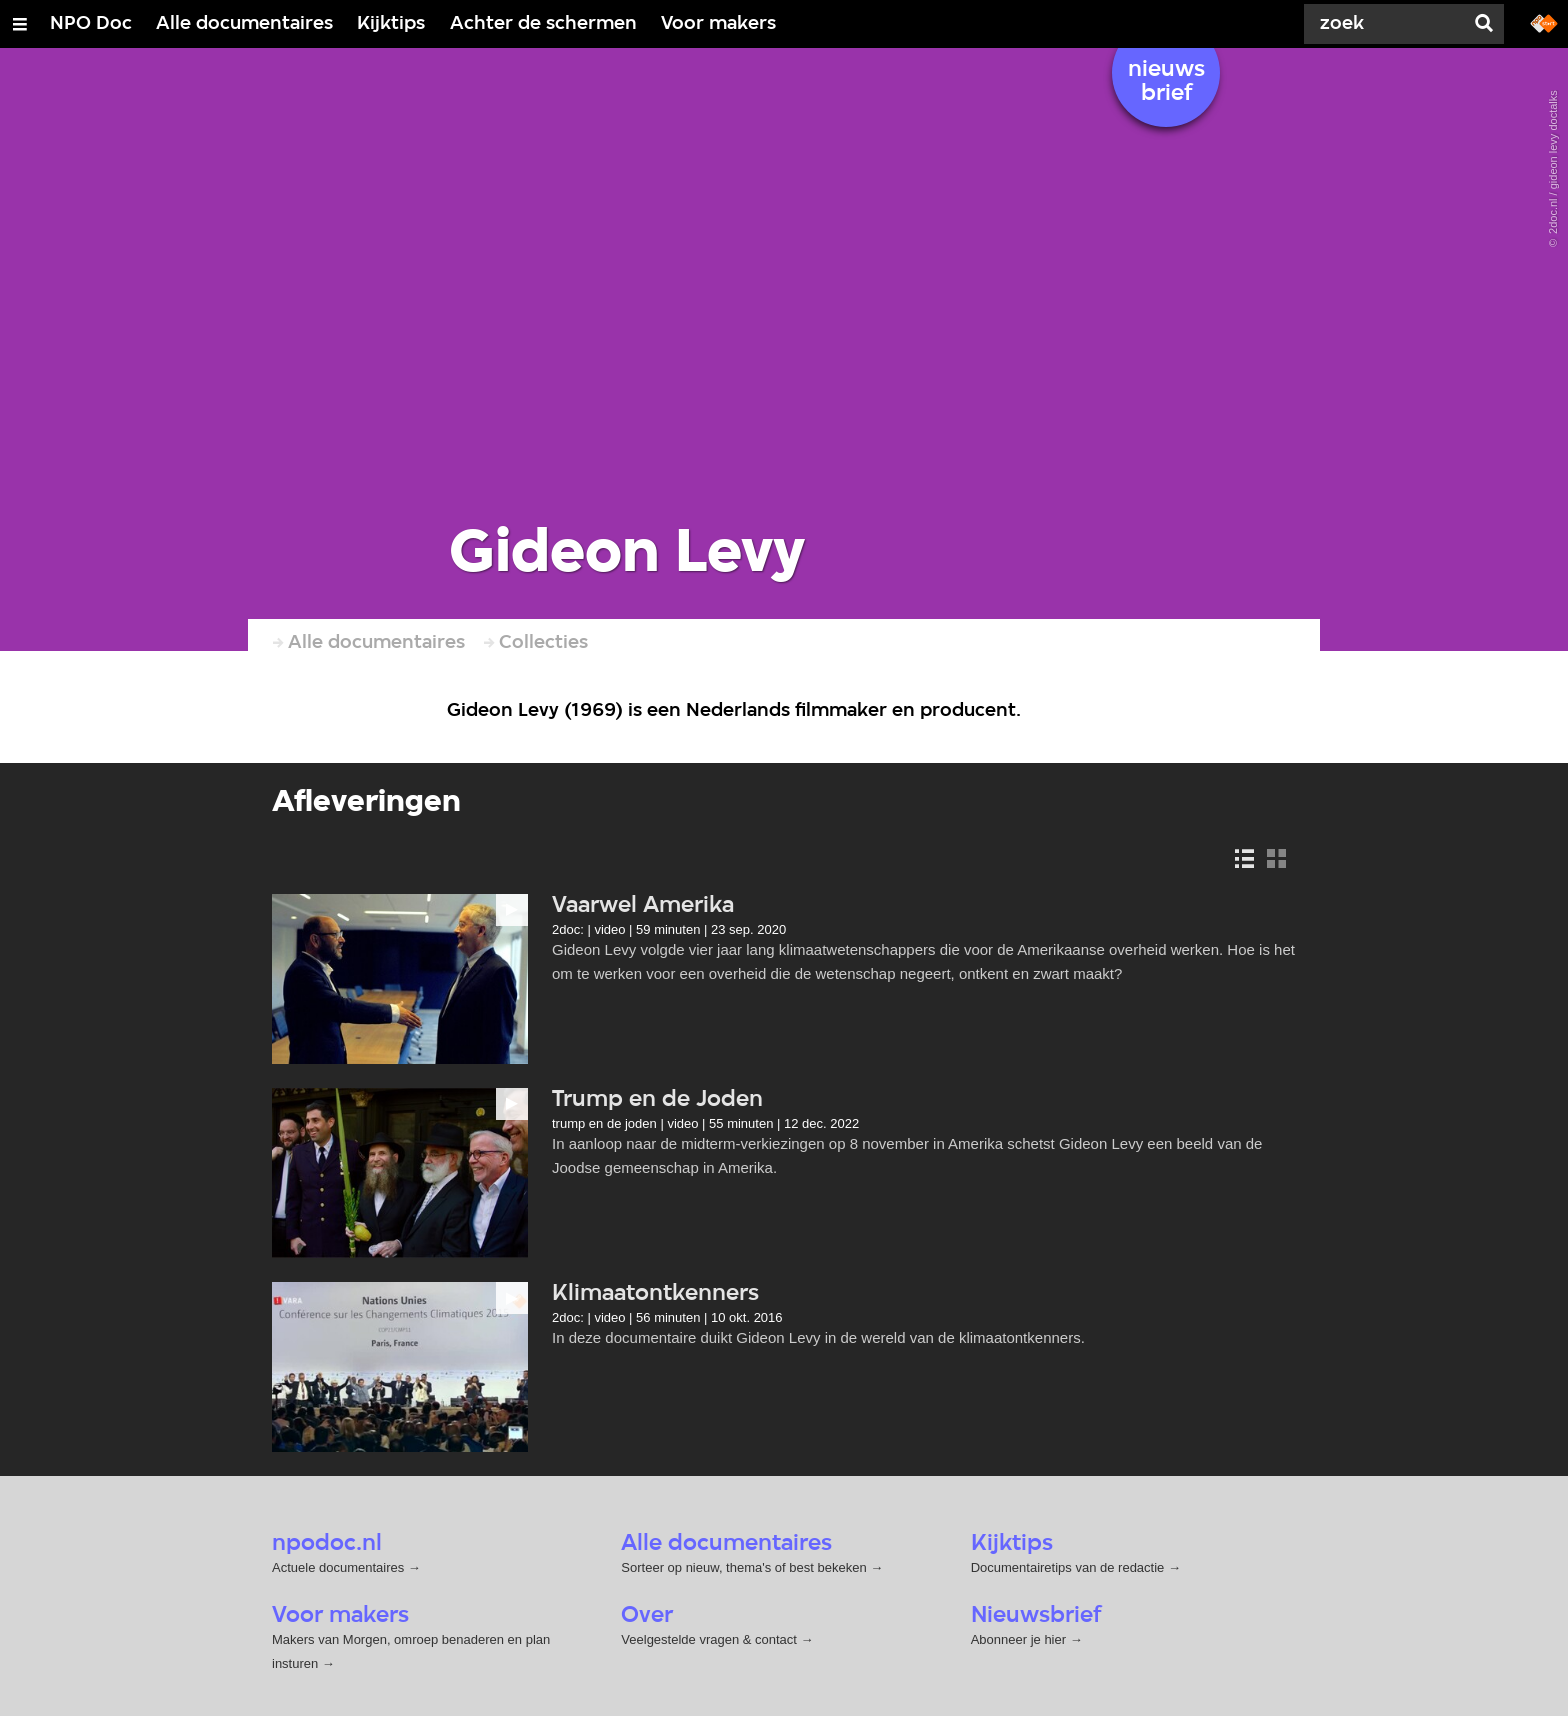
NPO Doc (91, 24)
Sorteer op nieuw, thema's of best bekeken (743, 1567)
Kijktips (391, 24)
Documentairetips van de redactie (1068, 1567)
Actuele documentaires (338, 1567)
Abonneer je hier (1020, 1639)
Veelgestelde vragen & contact (709, 1639)
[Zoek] (1388, 24)
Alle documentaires (244, 24)
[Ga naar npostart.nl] (1544, 22)
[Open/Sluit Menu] (20, 24)
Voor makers (718, 24)
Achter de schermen (543, 24)
